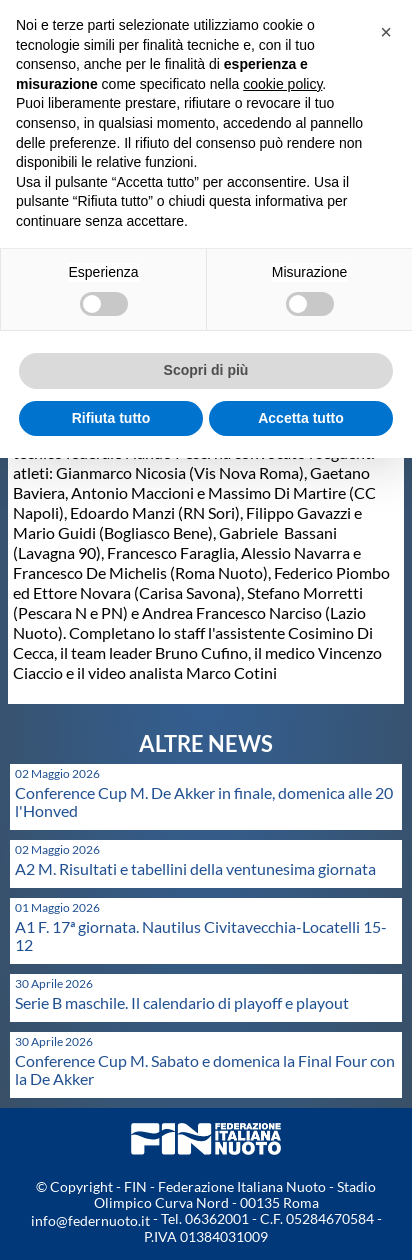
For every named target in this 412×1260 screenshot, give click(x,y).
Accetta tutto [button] (301, 418)
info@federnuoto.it (90, 1220)
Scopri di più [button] (206, 370)
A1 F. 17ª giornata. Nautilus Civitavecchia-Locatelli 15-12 (201, 935)
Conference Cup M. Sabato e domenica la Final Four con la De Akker (205, 1069)
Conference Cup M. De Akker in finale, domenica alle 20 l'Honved (204, 801)
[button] (386, 32)
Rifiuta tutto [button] (111, 418)
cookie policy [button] (282, 84)
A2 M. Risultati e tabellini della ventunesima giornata (195, 868)
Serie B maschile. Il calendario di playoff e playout (182, 1002)
